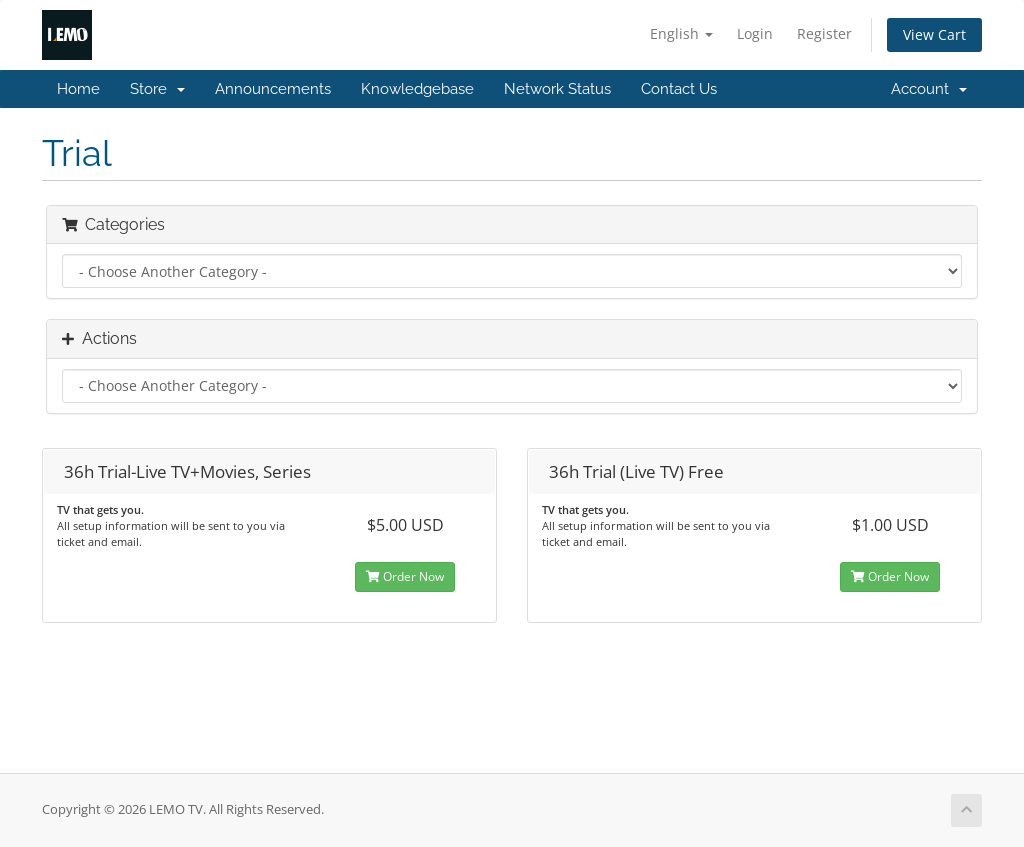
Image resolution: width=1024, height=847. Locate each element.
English (681, 33)
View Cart (934, 34)
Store (157, 89)
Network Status (557, 89)
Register (824, 33)
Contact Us (679, 89)
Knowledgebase (417, 89)
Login (755, 33)
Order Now (405, 576)
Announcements (273, 89)
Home (78, 89)
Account (929, 89)
